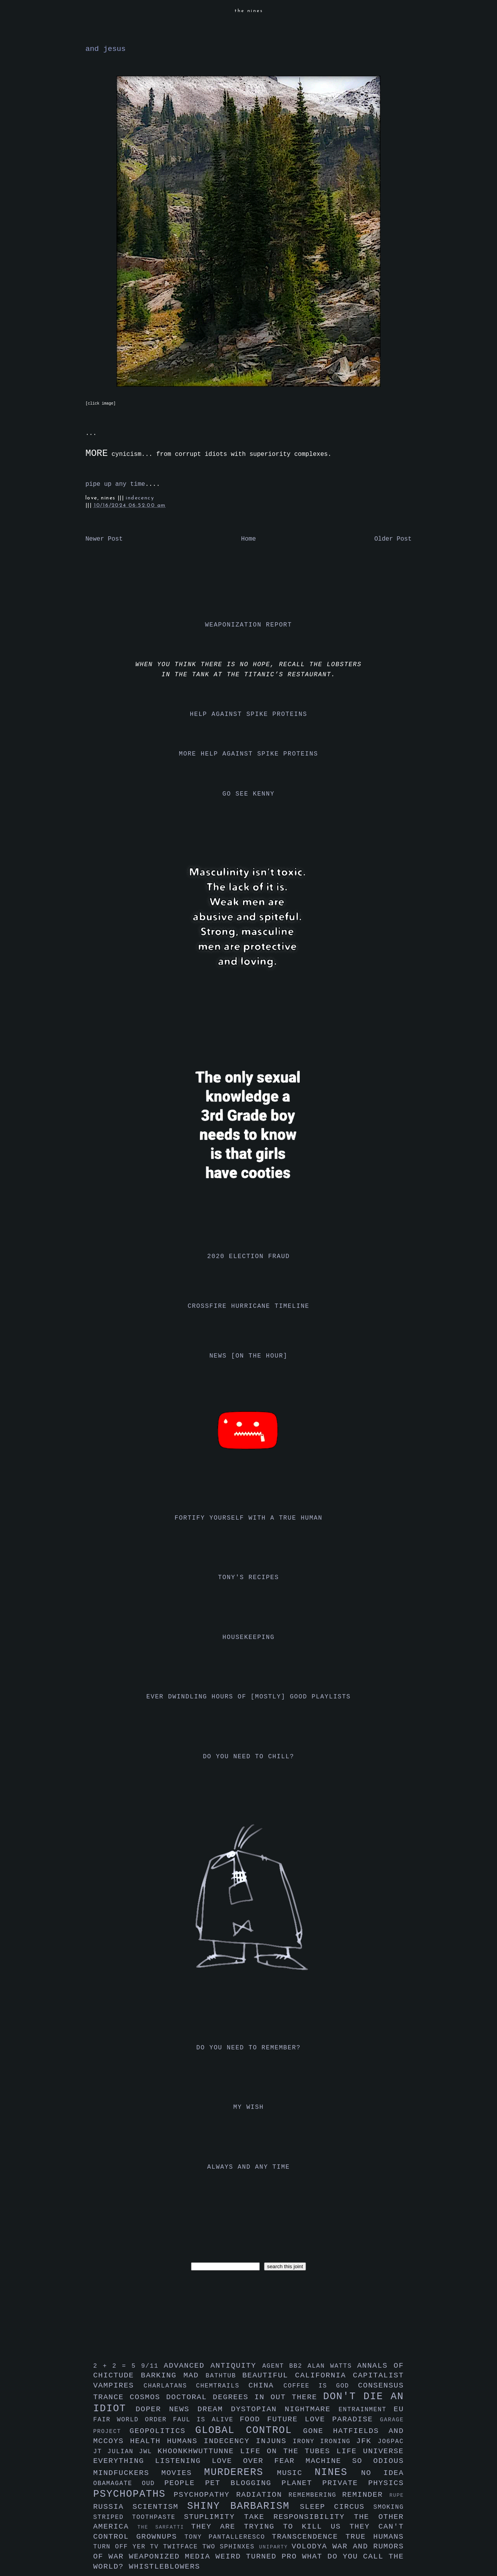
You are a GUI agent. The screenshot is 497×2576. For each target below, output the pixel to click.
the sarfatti (164, 2527)
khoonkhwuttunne (199, 2451)
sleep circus (336, 2507)
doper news (166, 2409)
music (296, 2473)
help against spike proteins (248, 714)
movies (183, 2473)
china (265, 2385)
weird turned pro (258, 2556)
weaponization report (248, 624)
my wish (248, 2107)
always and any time (248, 2167)
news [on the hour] (248, 1356)
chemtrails (222, 2385)
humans (185, 2441)
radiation (262, 2494)
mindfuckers (127, 2473)
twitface (182, 2546)
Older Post (393, 539)
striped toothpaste (138, 2517)
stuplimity (214, 2517)
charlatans (170, 2385)
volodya (312, 2546)
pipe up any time (115, 484)
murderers (240, 2472)
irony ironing (324, 2441)
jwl (148, 2451)
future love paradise (323, 2419)
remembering (315, 2495)
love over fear (259, 2461)
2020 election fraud (248, 1256)
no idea (382, 2473)
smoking (389, 2507)
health (148, 2441)
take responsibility (299, 2517)
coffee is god (320, 2385)
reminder (365, 2494)
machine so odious (355, 2461)
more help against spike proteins (248, 753)
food (253, 2419)
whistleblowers (164, 2566)
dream (214, 2409)
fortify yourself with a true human (249, 1518)
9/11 (152, 2366)
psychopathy (205, 2494)
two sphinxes (230, 2546)
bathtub (224, 2375)
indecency (140, 498)
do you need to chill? (248, 1756)
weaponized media (172, 2556)
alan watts (332, 2366)
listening (183, 2461)
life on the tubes (288, 2451)
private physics (363, 2483)
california (324, 2375)
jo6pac (391, 2441)
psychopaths (133, 2494)
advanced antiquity (213, 2365)
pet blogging (243, 2483)
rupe (396, 2495)
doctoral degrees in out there (244, 2397)
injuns (274, 2441)
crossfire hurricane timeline (248, 1306)
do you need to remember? (248, 2047)
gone (318, 2431)
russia (112, 2507)
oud (153, 2483)
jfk (367, 2441)
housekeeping (248, 1637)
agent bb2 (285, 2366)
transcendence (309, 2536)
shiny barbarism (243, 2506)
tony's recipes (248, 1577)
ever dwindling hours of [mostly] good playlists (248, 1696)
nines (338, 2472)
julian (123, 2451)
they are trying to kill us (270, 2526)
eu (399, 2409)
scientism (159, 2507)
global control (249, 2430)
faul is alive (206, 2419)
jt (100, 2451)
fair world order (133, 2419)
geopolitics (162, 2431)
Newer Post (104, 539)
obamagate (117, 2483)
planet (302, 2483)
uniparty (275, 2547)
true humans (375, 2536)
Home (248, 539)
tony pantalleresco (228, 2537)
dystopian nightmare (285, 2409)
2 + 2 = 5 (117, 2366)
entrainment (366, 2409)
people (184, 2483)
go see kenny (248, 794)
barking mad (173, 2375)
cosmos (148, 2397)
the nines (249, 11)
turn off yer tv (128, 2546)
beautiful (268, 2375)
